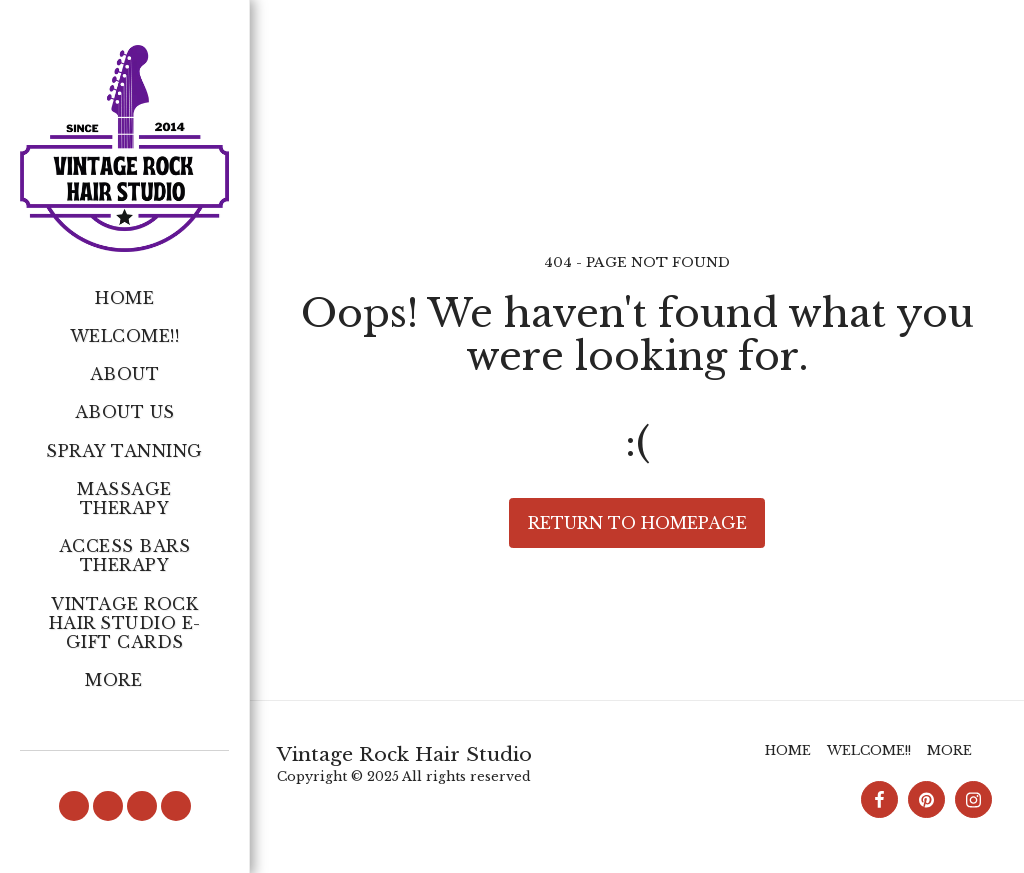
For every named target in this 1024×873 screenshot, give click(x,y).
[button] (74, 806)
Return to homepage (637, 523)
